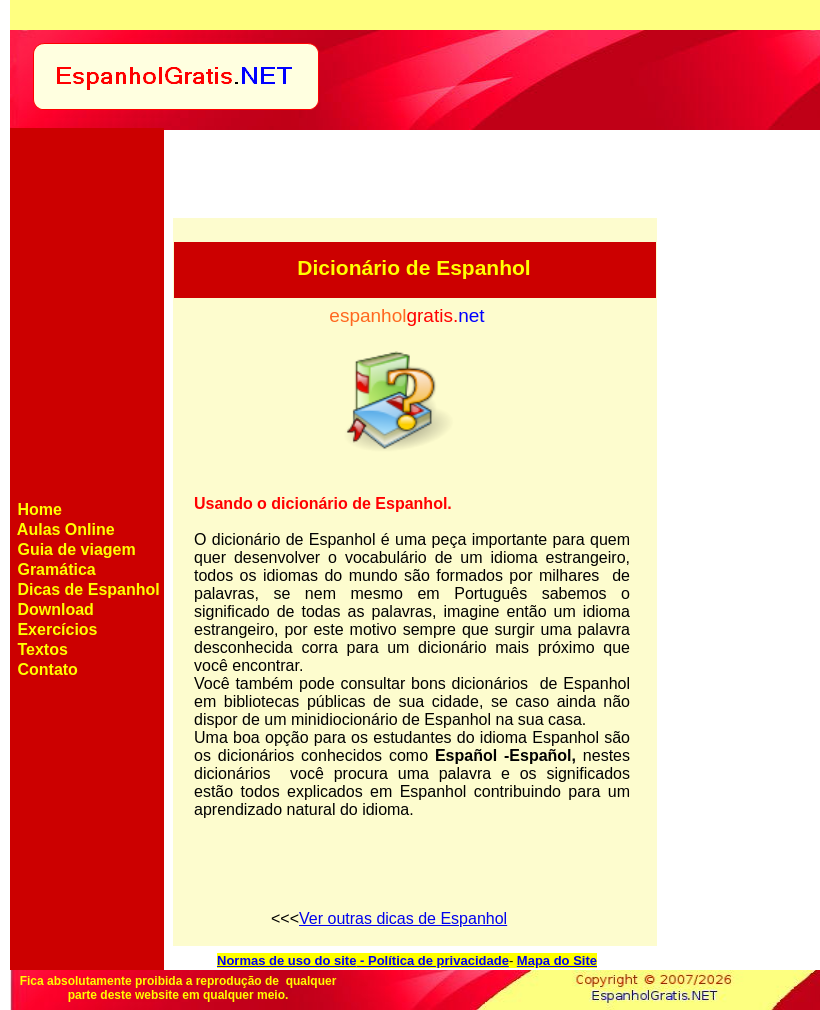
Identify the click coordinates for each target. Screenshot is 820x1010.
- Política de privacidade (432, 960)
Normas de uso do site (286, 960)
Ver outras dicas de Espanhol (403, 918)
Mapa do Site (557, 960)
